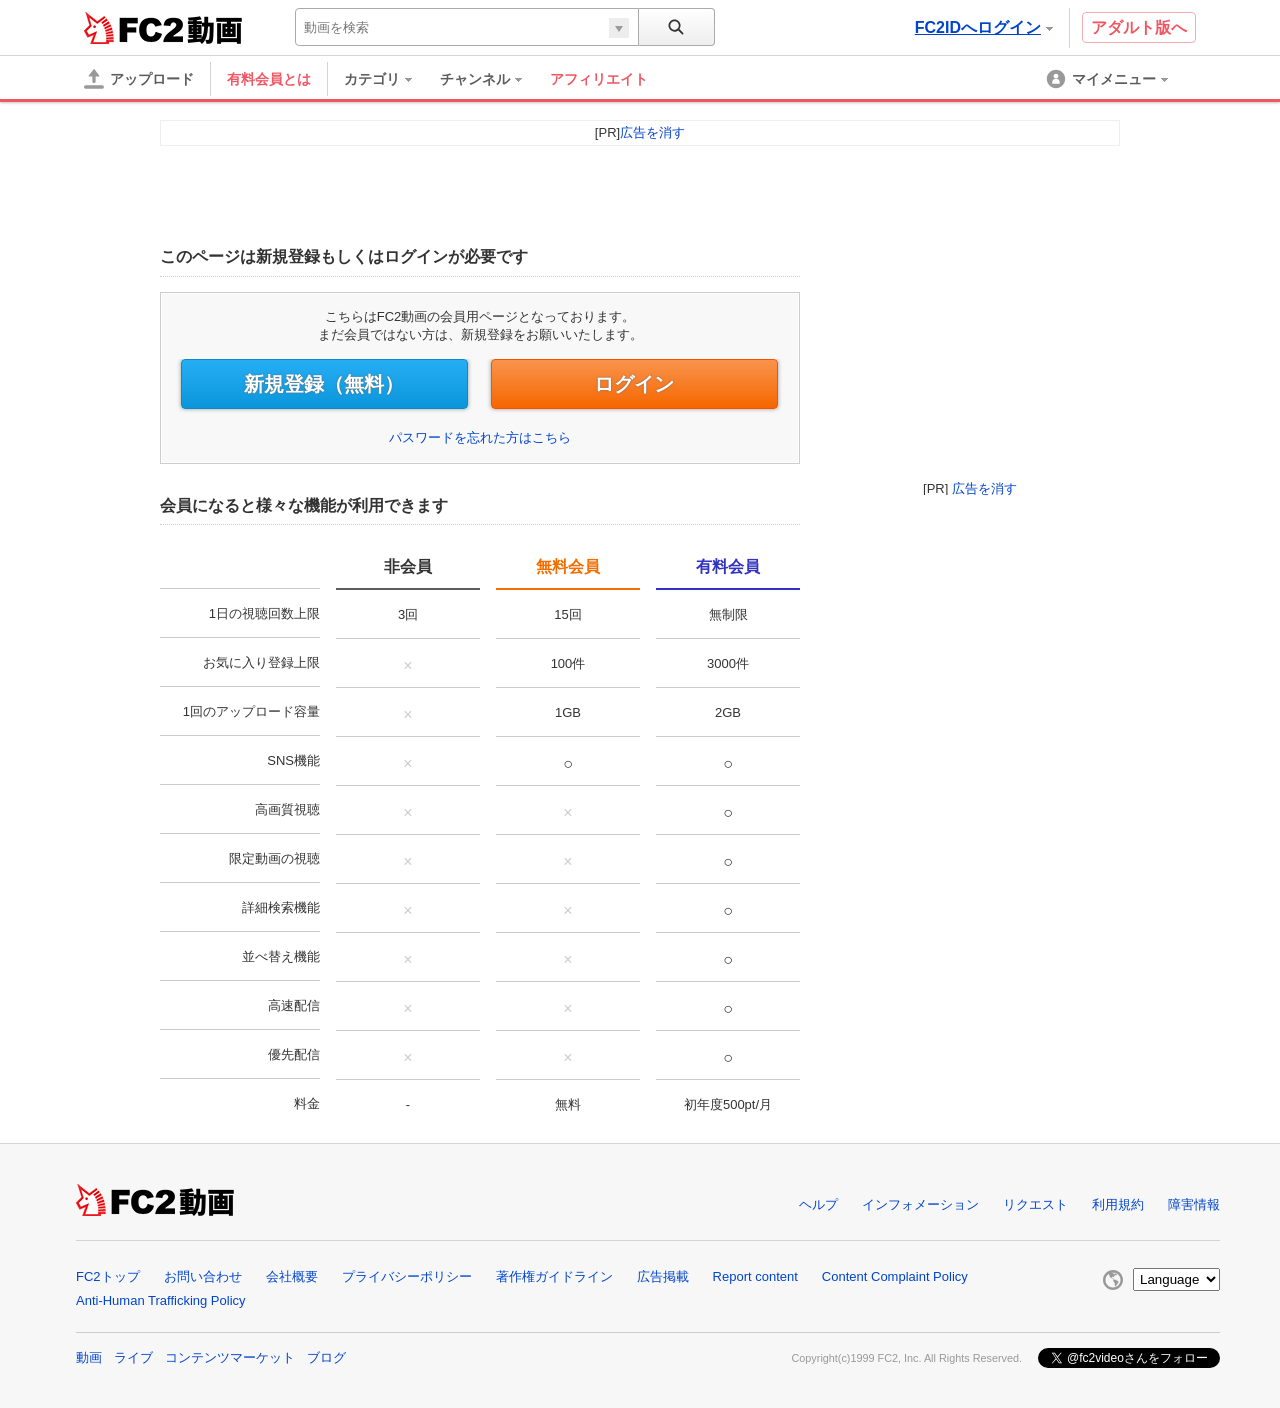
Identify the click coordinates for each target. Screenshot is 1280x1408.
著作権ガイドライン (554, 1276)
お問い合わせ (203, 1276)
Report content (755, 1276)
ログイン (634, 384)
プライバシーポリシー (407, 1276)
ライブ (133, 1357)
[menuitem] (388, 79)
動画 (89, 1357)
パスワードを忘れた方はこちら (480, 437)
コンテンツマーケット (230, 1357)
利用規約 (1118, 1204)
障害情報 (1194, 1204)
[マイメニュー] (1109, 79)
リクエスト (1035, 1204)
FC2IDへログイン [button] (984, 27)
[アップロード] (139, 79)
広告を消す (984, 488)
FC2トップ (108, 1276)
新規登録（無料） (324, 384)
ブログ (326, 1357)
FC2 (133, 28)
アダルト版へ (1139, 27)
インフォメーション (920, 1204)
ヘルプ (818, 1204)
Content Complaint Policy (895, 1276)
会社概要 (292, 1276)
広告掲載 (663, 1276)
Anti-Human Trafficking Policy (161, 1300)
